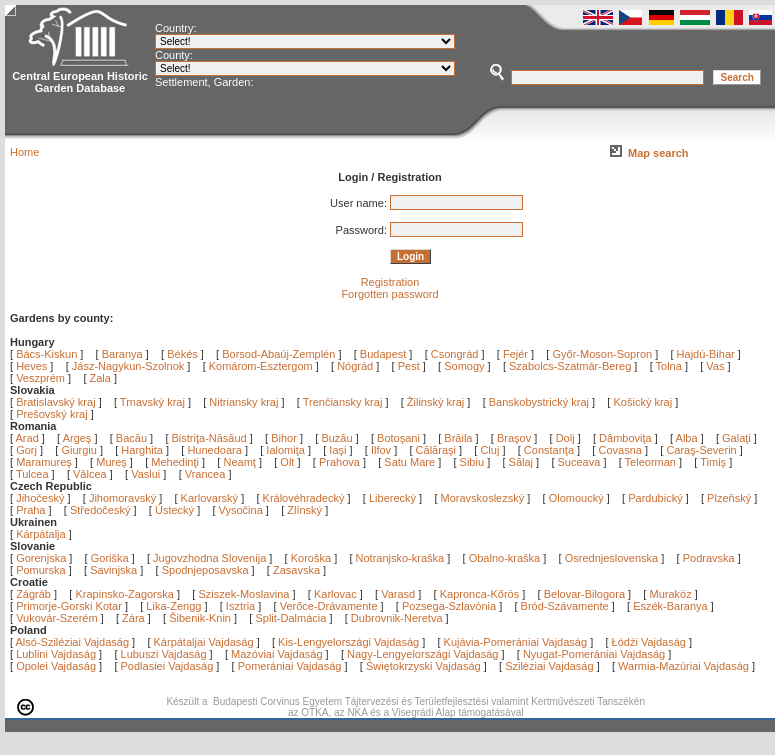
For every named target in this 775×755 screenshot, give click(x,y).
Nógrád (355, 366)
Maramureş (45, 462)
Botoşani (400, 438)
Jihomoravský (122, 498)
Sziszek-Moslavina (243, 594)
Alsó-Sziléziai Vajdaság (73, 642)
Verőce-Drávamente (329, 606)
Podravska (709, 558)
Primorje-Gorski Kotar (69, 606)
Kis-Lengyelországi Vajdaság (348, 642)
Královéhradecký (304, 498)
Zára (133, 618)
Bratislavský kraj (55, 402)
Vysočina (241, 510)
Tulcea (34, 474)
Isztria (240, 606)
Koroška (311, 558)
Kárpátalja (41, 534)
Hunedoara (216, 450)
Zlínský (304, 510)
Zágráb (35, 594)
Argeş (79, 438)
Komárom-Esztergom (261, 366)
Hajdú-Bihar (706, 354)
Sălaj (523, 462)
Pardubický (655, 498)
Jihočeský (40, 498)
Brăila (459, 438)
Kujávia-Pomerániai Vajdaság (516, 642)
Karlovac (335, 594)
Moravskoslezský (483, 498)
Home (24, 152)
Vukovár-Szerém (57, 618)
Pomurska (42, 570)
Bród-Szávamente (565, 606)
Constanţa (550, 450)
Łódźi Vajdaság (649, 642)
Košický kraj (642, 402)
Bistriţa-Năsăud (211, 438)
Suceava (581, 462)
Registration (390, 282)
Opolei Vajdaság (56, 666)
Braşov (515, 438)
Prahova (341, 462)
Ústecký (174, 510)
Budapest (383, 354)
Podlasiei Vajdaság (167, 666)
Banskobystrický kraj (539, 402)
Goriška (110, 558)
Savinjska (113, 570)
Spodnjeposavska (205, 570)
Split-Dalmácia (290, 618)
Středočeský (100, 510)
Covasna (621, 450)
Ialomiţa (287, 450)
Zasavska (296, 570)
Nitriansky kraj (243, 402)
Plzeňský (729, 498)
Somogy (464, 366)
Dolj (567, 438)
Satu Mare (411, 462)
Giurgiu (80, 450)
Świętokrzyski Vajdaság (423, 666)
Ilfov (382, 450)
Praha (30, 510)
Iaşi (339, 450)
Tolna (669, 366)
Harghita (143, 450)
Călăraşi (437, 450)
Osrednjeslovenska (612, 558)
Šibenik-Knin (200, 618)
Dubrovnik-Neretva (397, 618)
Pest (409, 366)
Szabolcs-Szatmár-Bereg (570, 366)
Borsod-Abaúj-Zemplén (278, 354)
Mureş (113, 462)
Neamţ (240, 462)
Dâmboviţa (627, 438)
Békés (182, 354)
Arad (29, 438)
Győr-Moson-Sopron (602, 354)
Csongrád (455, 354)
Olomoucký (576, 498)
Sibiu (474, 462)
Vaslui (147, 474)
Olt (288, 462)
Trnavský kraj (154, 402)
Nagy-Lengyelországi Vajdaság (422, 654)
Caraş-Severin (702, 450)
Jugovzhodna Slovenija (209, 558)
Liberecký (392, 498)
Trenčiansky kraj (343, 402)
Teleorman (652, 462)
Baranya (122, 354)
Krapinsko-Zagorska (124, 594)
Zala (100, 378)
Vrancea (207, 474)
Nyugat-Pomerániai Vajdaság (594, 654)
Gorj (28, 450)
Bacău (133, 438)
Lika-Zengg (173, 606)
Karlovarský (209, 498)
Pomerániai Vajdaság (290, 666)
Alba (688, 438)
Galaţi (738, 438)
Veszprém (40, 378)
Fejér (515, 354)
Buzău (338, 438)
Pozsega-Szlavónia (449, 606)
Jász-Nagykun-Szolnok (128, 366)
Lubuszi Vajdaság (164, 654)
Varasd (398, 594)
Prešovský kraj (52, 414)
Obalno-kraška (505, 558)
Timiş (714, 462)
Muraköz (670, 594)
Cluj (491, 450)
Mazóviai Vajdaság (277, 654)
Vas (715, 366)
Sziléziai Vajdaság (549, 666)
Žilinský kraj (437, 402)
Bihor (285, 438)
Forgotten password (389, 294)
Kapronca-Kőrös (480, 594)
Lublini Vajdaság (56, 654)
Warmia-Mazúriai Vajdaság (683, 666)
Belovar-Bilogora (584, 594)
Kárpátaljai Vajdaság (204, 642)
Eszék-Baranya (670, 606)
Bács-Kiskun (46, 354)
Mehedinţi (176, 462)
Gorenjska (41, 558)
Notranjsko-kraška (400, 558)
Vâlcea (91, 474)
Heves (31, 366)
